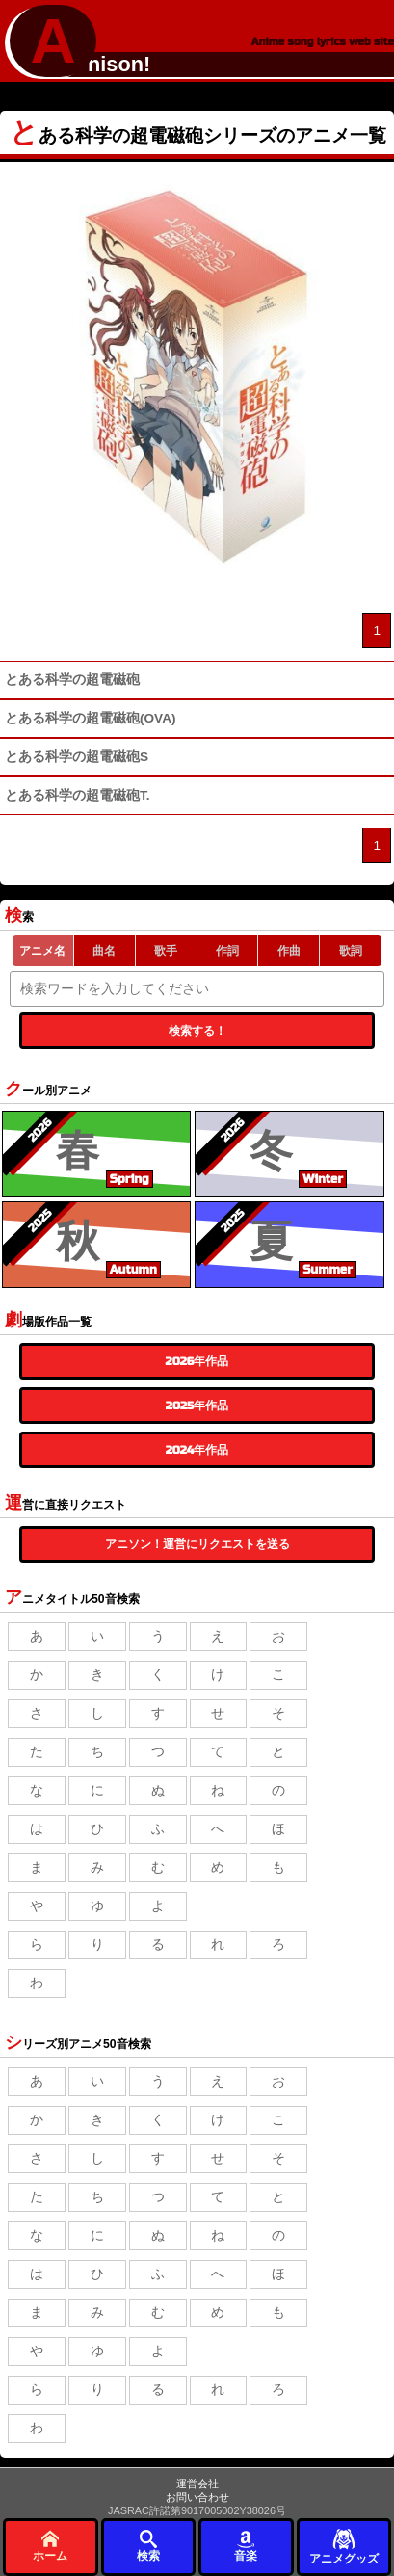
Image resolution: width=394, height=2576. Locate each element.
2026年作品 (197, 1361)
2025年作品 (197, 1405)
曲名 (104, 951)
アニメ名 (42, 951)
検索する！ (197, 1031)
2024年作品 (197, 1450)
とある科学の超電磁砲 (72, 679)
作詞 (227, 951)
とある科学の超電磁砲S (76, 756)
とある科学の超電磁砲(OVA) (90, 718)
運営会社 (197, 2483)
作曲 (289, 951)
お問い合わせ (197, 2497)
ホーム (50, 2546)
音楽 (245, 2546)
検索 (148, 2546)
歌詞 (350, 951)
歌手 (165, 951)
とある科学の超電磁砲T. (77, 795)
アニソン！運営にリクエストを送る (197, 1544)
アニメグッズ (344, 2545)
